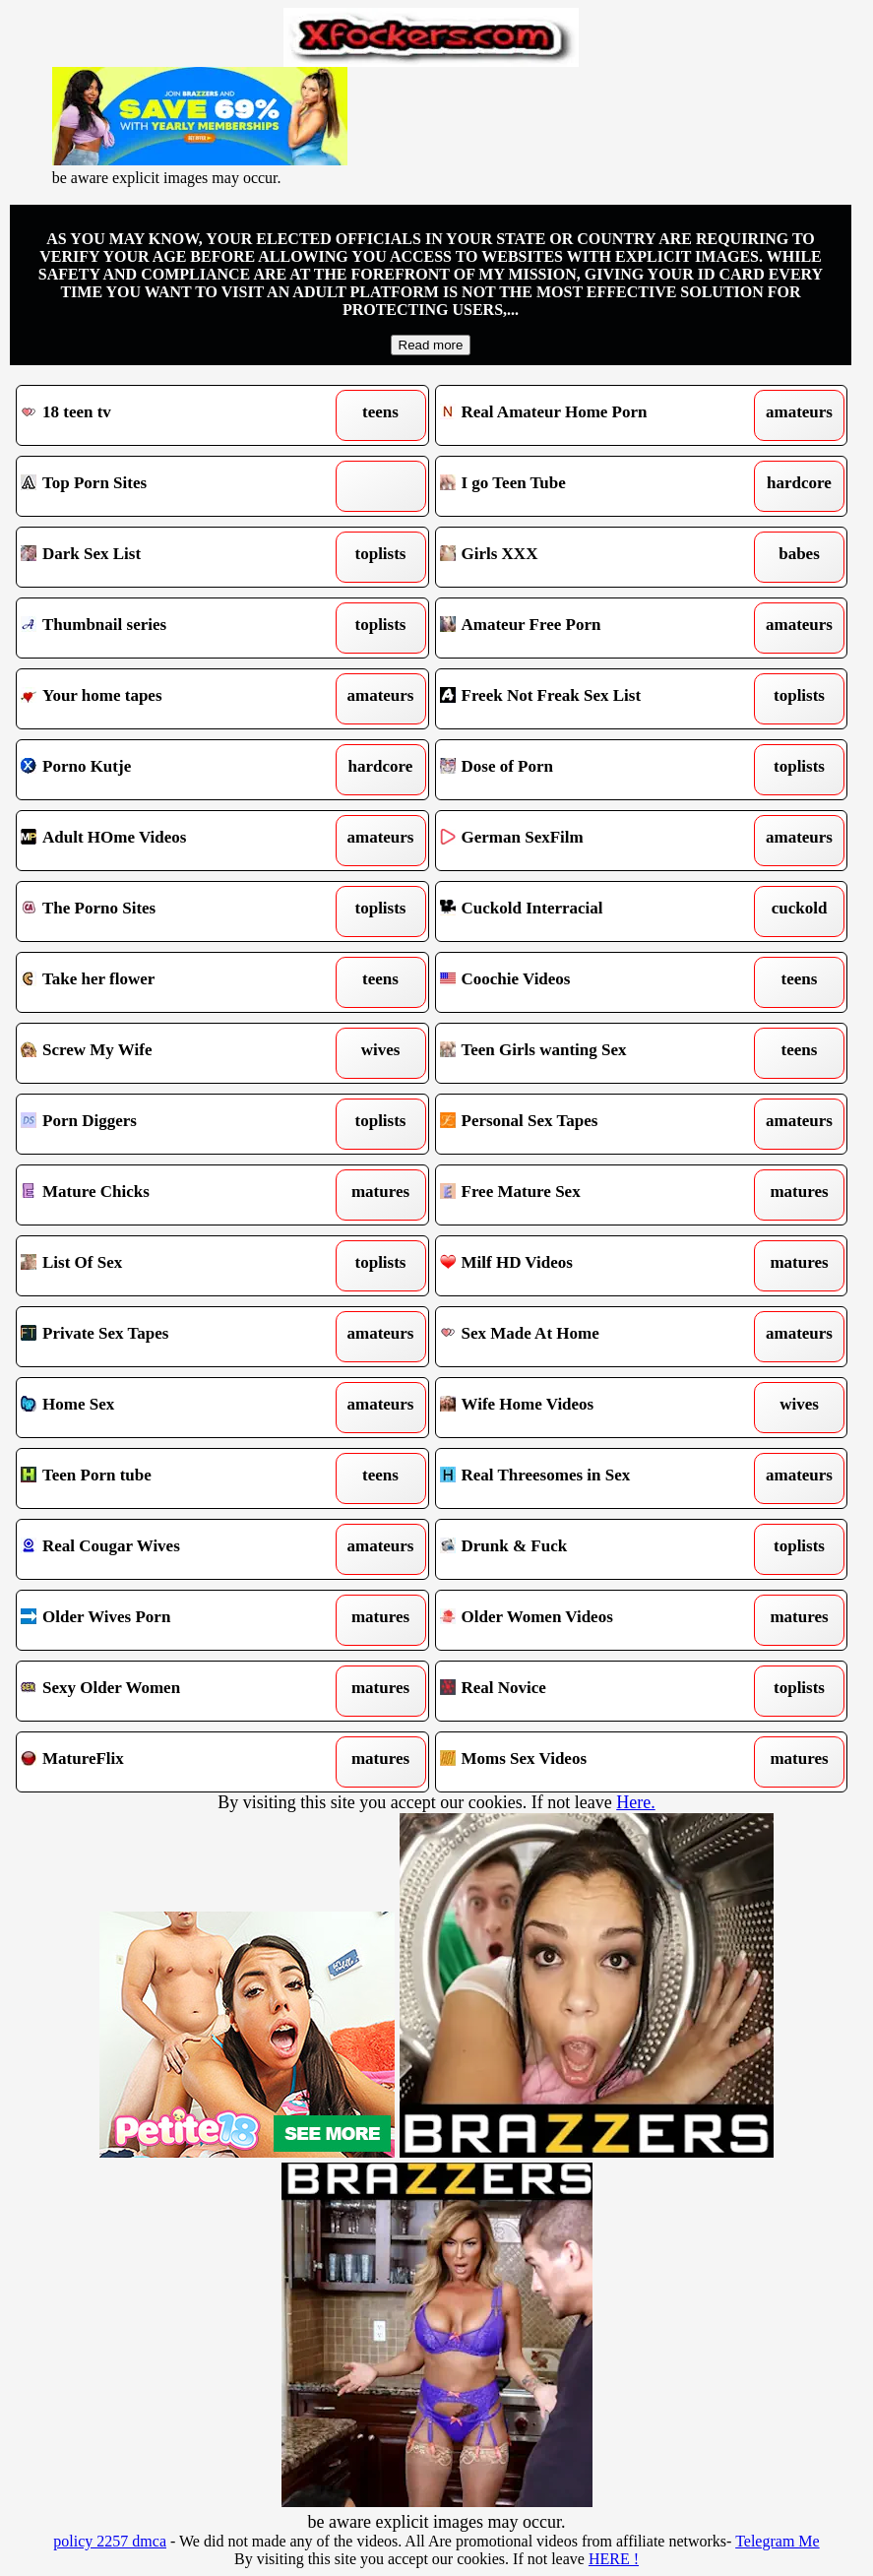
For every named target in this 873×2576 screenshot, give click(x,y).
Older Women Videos (588, 1620)
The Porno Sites (169, 911)
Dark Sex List (169, 557)
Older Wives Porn (169, 1620)
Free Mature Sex (588, 1195)
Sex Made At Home (588, 1336)
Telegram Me (777, 2541)
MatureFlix (169, 1762)
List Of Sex (169, 1265)
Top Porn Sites (169, 486)
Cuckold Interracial (588, 911)
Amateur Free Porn (588, 628)
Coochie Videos (588, 982)
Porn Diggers (169, 1124)
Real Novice (588, 1691)
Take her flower (169, 982)
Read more (431, 345)
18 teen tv (169, 415)
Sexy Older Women (169, 1691)
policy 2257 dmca (109, 2541)
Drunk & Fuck (588, 1549)
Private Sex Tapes (169, 1336)
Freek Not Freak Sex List (588, 698)
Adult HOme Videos (169, 840)
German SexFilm (588, 840)
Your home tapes (169, 698)
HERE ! (614, 2558)
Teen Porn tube (169, 1478)
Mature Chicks (169, 1195)
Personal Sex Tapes (588, 1124)
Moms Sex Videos (588, 1762)
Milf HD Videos (588, 1265)
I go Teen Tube (588, 486)
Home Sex (169, 1407)
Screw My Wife (169, 1053)
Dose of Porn (588, 769)
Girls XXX (588, 557)
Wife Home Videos (588, 1407)
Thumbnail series (169, 628)
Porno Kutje (169, 769)
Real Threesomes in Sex (588, 1478)
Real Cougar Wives (169, 1549)
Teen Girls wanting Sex (588, 1053)
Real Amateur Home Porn (588, 415)
